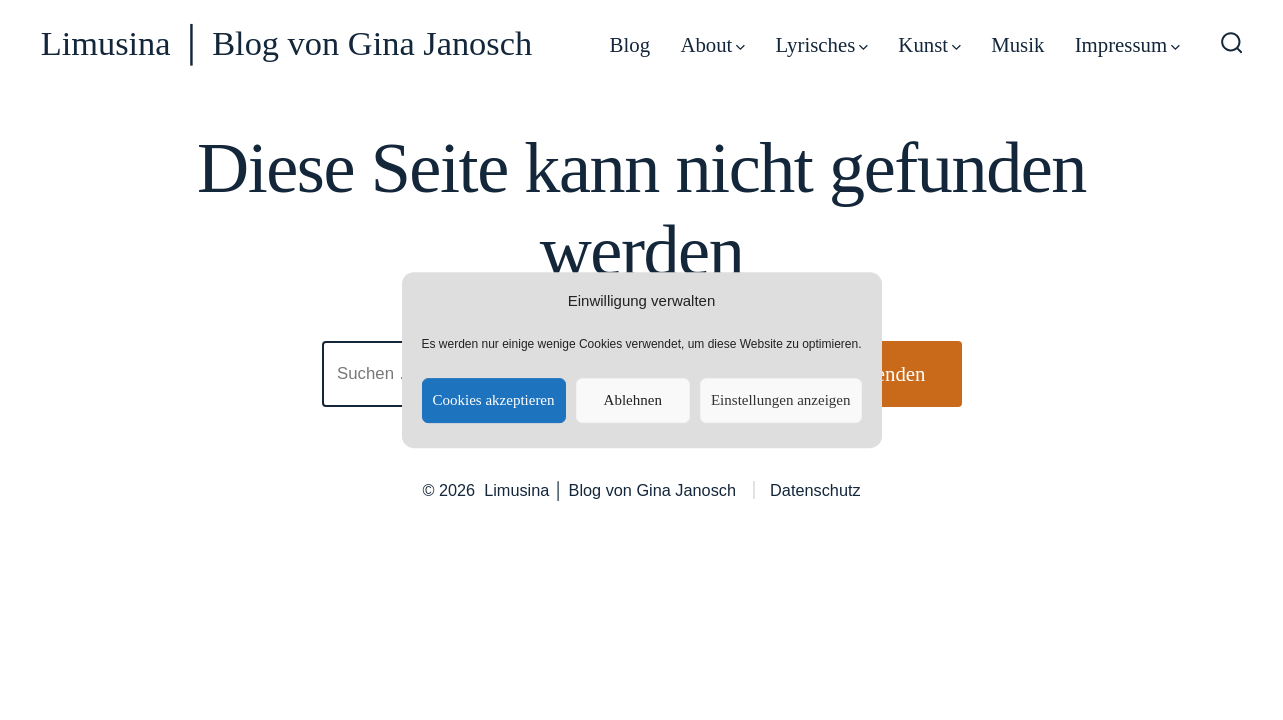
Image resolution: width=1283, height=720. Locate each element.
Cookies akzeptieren (493, 400)
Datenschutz (815, 490)
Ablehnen (633, 400)
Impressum (1127, 44)
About (712, 44)
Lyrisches (822, 44)
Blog (630, 44)
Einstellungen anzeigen (781, 400)
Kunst (929, 44)
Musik (1017, 44)
